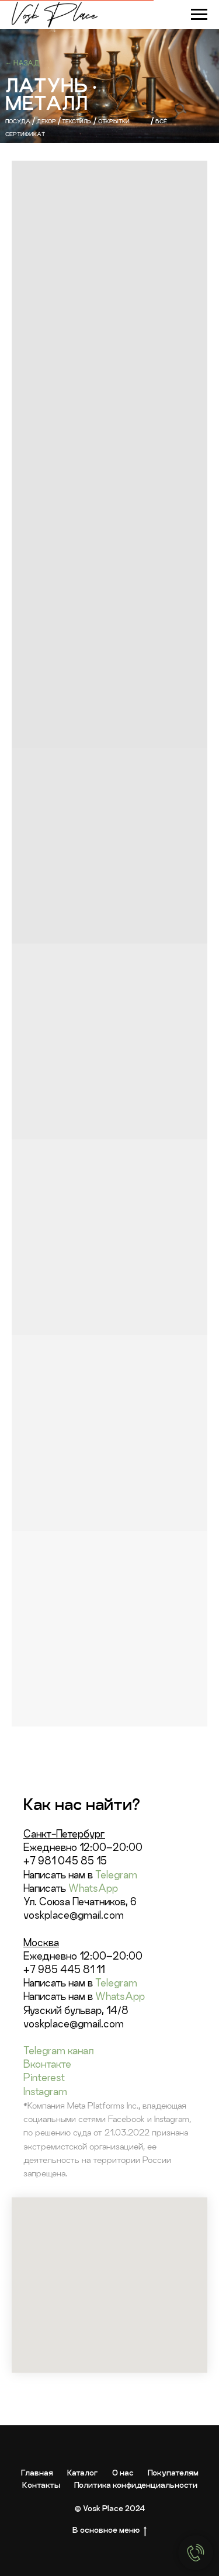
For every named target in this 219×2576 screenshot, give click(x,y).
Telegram (116, 1874)
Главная (37, 2472)
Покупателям (173, 2472)
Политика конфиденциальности (135, 2485)
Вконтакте (47, 2063)
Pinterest (44, 2077)
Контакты (41, 2485)
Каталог (82, 2472)
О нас (123, 2472)
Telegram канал (58, 2050)
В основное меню (109, 2530)
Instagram (45, 2091)
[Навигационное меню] (199, 14)
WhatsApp (93, 1888)
